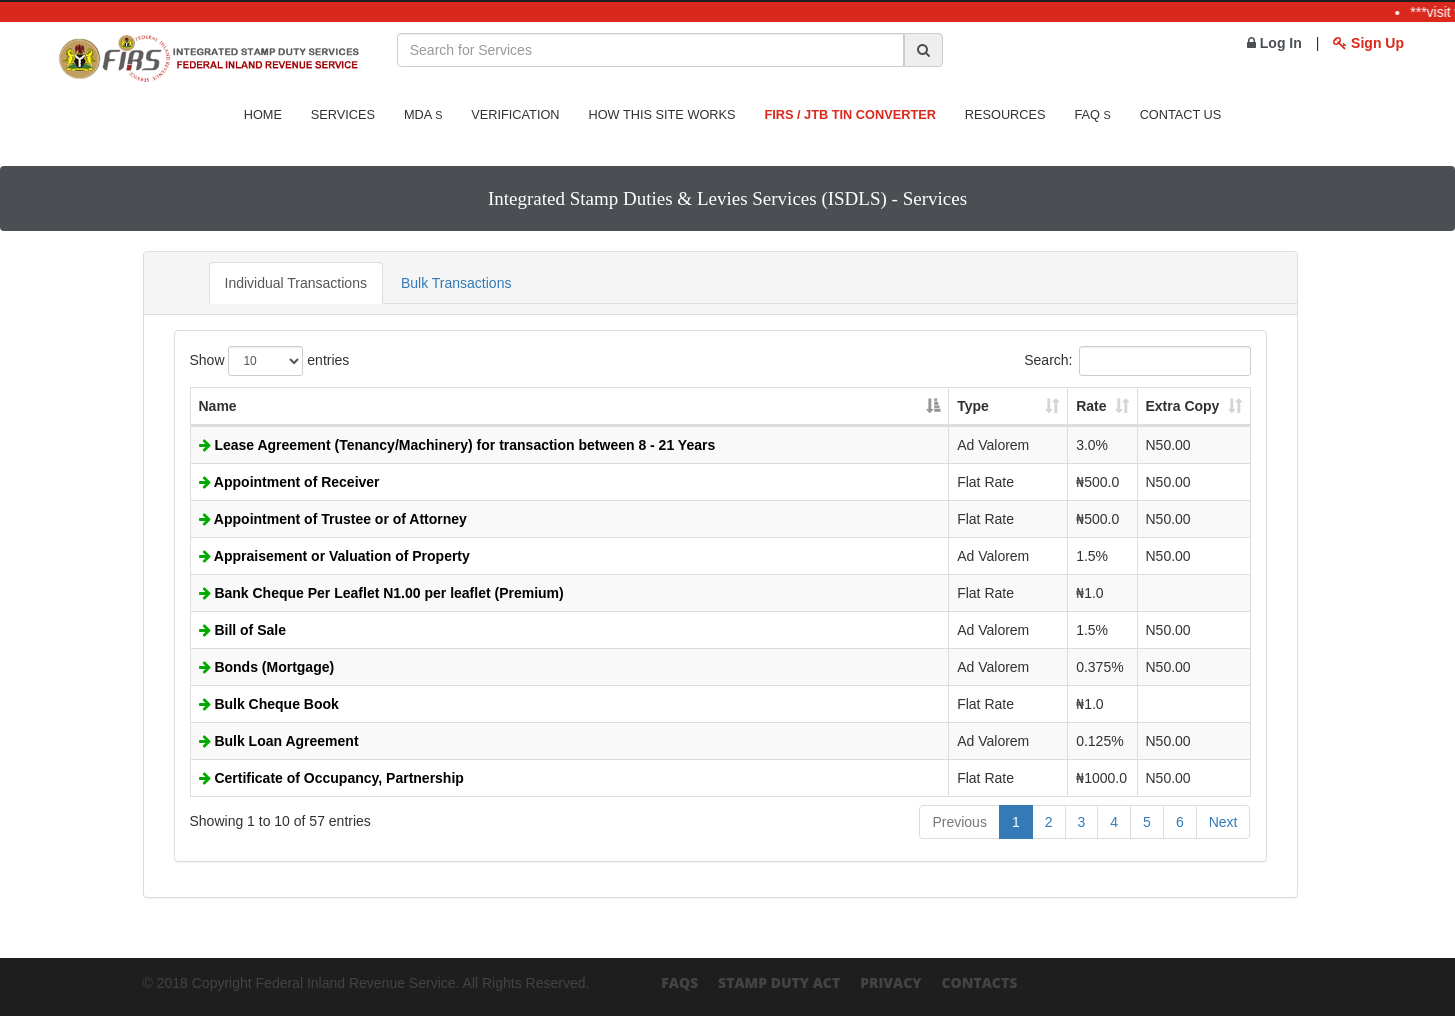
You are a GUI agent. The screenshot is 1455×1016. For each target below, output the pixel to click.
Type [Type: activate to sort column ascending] (973, 406)
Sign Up (1368, 43)
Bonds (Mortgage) (267, 667)
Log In (1274, 43)
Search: (1137, 361)
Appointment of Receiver (289, 482)
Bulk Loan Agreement (279, 741)
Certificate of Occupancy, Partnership (331, 778)
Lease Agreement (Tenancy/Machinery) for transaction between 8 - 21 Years (457, 445)
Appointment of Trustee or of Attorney (333, 519)
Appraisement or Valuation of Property (334, 556)
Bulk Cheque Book (269, 704)
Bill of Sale (242, 630)
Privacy (890, 982)
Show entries (270, 361)
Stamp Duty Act (779, 982)
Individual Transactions (296, 283)
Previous (959, 822)
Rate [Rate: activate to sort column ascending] (1091, 406)
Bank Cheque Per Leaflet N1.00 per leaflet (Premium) (381, 593)
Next (1223, 822)
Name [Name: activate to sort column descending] (218, 406)
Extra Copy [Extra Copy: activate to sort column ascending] (1183, 406)
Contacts (979, 982)
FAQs (679, 982)
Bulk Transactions (456, 283)
